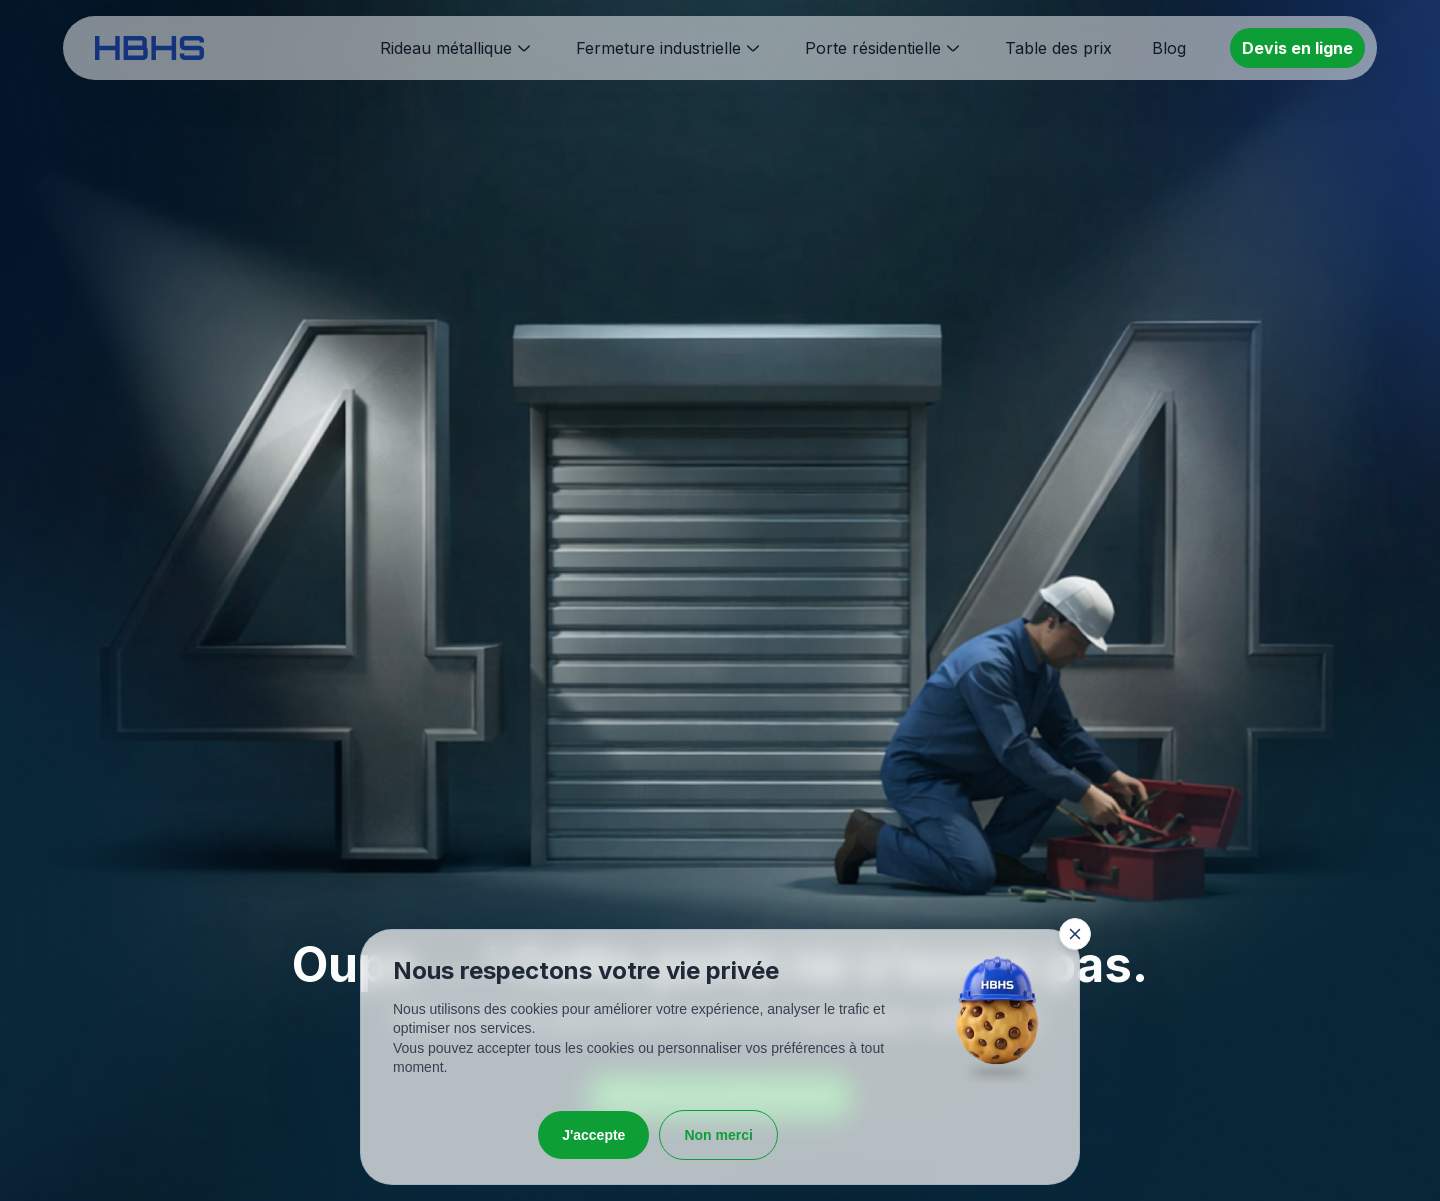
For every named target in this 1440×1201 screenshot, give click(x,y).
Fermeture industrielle (658, 48)
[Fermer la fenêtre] (1075, 934)
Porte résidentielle (873, 48)
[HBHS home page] (149, 48)
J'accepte (593, 1135)
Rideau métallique (446, 48)
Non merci (718, 1135)
